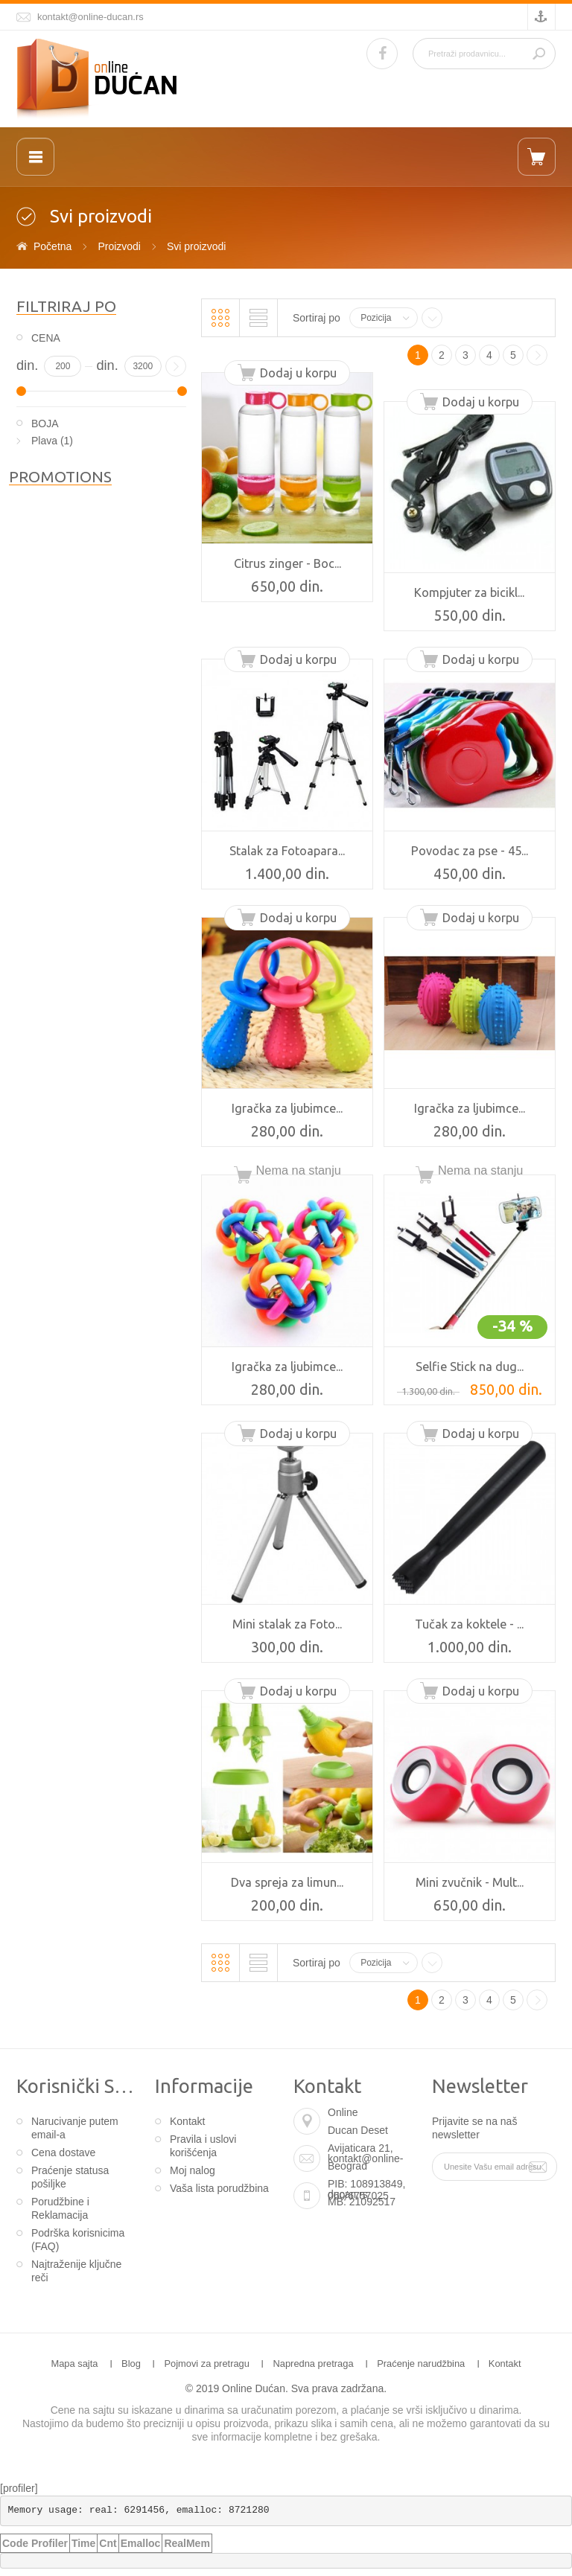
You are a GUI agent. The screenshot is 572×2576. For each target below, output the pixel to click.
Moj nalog (192, 2170)
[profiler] (19, 2488)
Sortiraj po (316, 318)
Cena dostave (63, 2152)
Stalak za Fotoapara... (287, 850)
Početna (53, 246)
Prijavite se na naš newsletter (474, 2128)
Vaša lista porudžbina (219, 2188)
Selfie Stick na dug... (470, 1366)
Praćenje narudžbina (421, 2363)
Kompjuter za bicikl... (469, 592)
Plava (44, 441)
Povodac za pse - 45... (469, 850)
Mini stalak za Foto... (287, 1624)
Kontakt (187, 2121)
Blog (131, 2363)
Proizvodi (119, 246)
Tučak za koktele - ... (469, 1624)
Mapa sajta (74, 2363)
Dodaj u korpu (298, 373)
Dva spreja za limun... (287, 1882)
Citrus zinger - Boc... (287, 563)
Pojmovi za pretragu (207, 2363)
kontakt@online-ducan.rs (90, 16)
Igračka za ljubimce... (287, 1108)
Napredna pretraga (313, 2363)
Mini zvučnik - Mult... (470, 1882)
